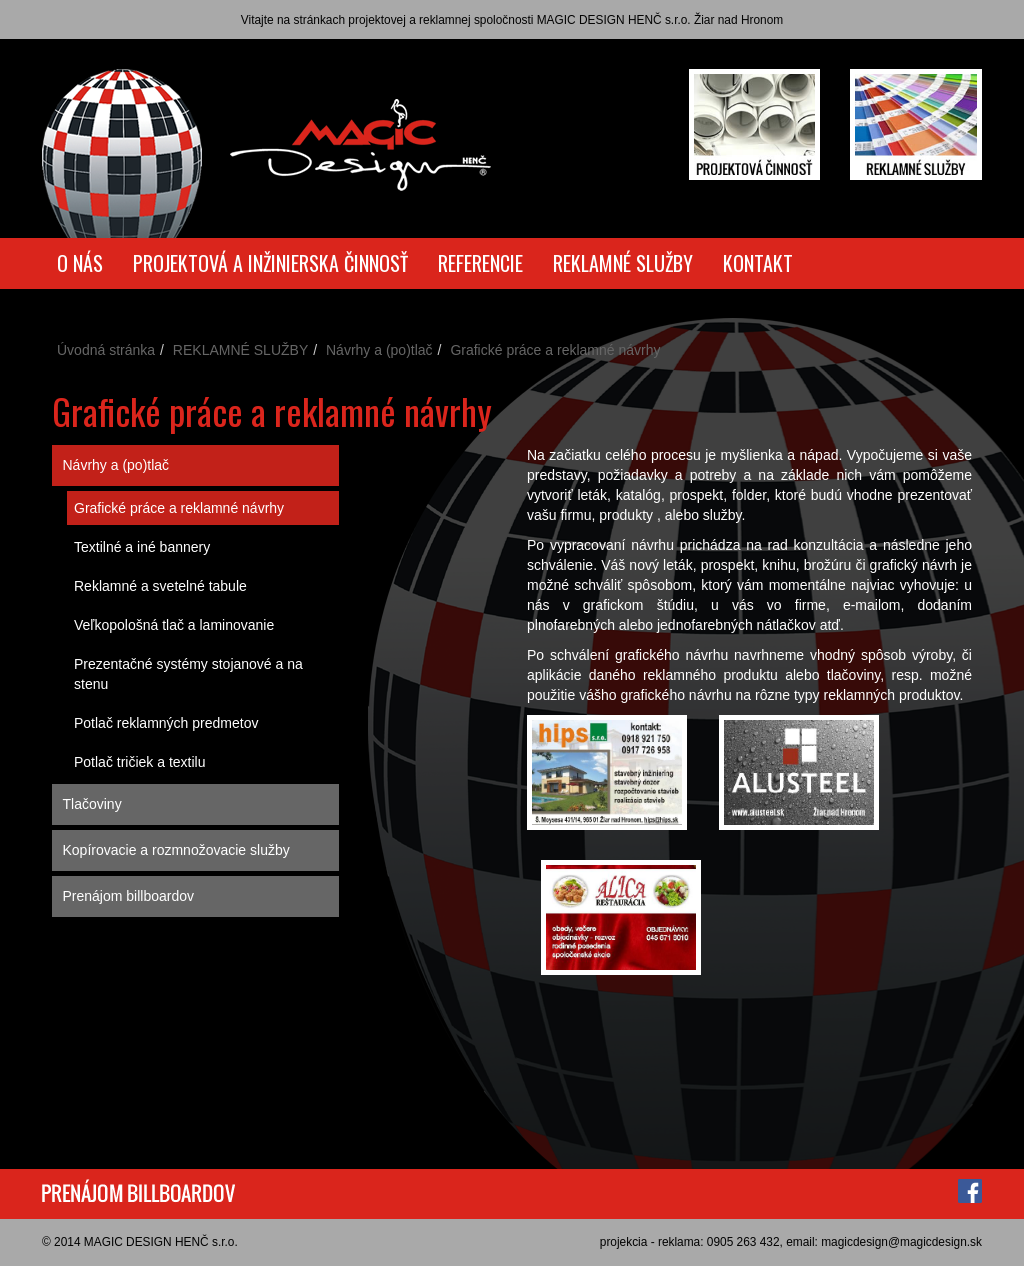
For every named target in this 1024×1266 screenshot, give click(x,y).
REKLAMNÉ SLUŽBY (623, 263)
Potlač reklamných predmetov (166, 723)
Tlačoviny (92, 804)
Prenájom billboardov (129, 896)
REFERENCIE (480, 263)
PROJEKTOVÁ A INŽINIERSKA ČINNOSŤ (270, 263)
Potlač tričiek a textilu (140, 762)
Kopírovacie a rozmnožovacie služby (176, 850)
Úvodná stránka (106, 350)
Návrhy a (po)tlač (379, 350)
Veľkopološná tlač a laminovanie (174, 625)
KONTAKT (758, 263)
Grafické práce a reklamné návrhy (179, 508)
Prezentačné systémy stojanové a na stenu (188, 674)
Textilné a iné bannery (142, 547)
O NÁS (80, 263)
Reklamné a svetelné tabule (160, 586)
